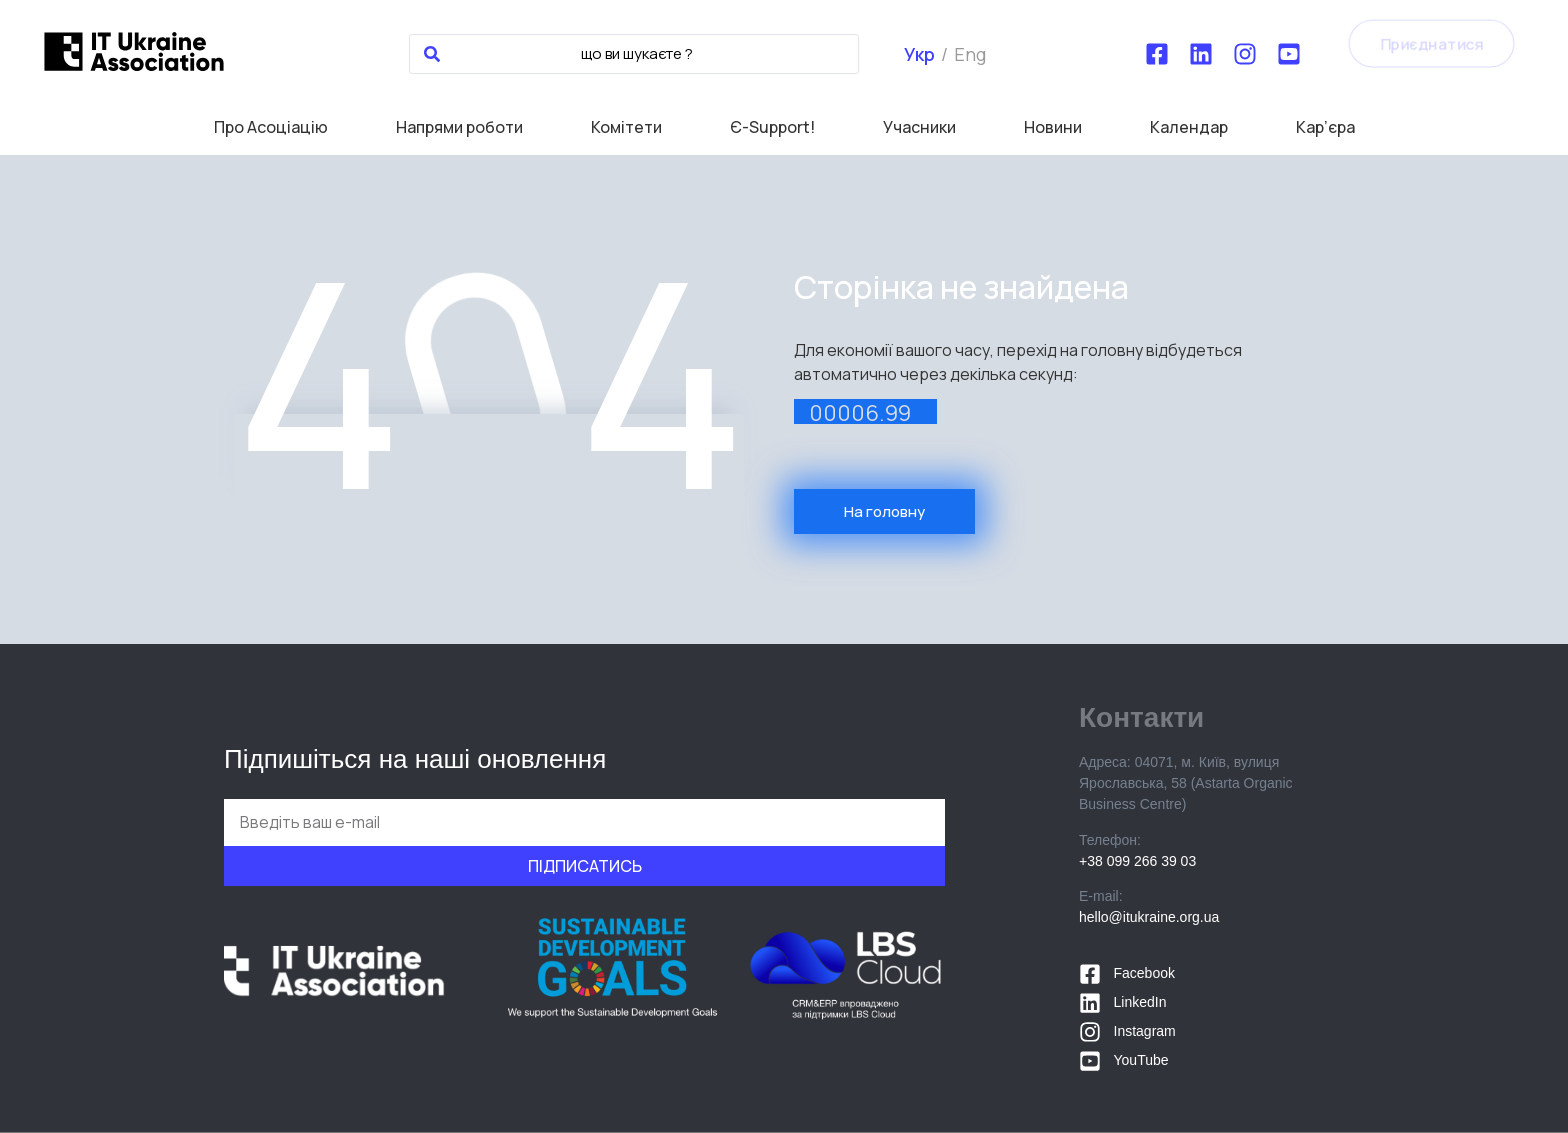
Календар (1189, 127)
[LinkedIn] (1201, 54)
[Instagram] (1245, 54)
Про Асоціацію (271, 127)
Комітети (626, 127)
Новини (1053, 127)
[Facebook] (1157, 54)
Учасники (919, 127)
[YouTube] (1289, 54)
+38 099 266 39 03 (1137, 861)
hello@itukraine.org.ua (1149, 917)
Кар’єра (1325, 127)
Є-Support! (772, 127)
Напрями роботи (459, 127)
